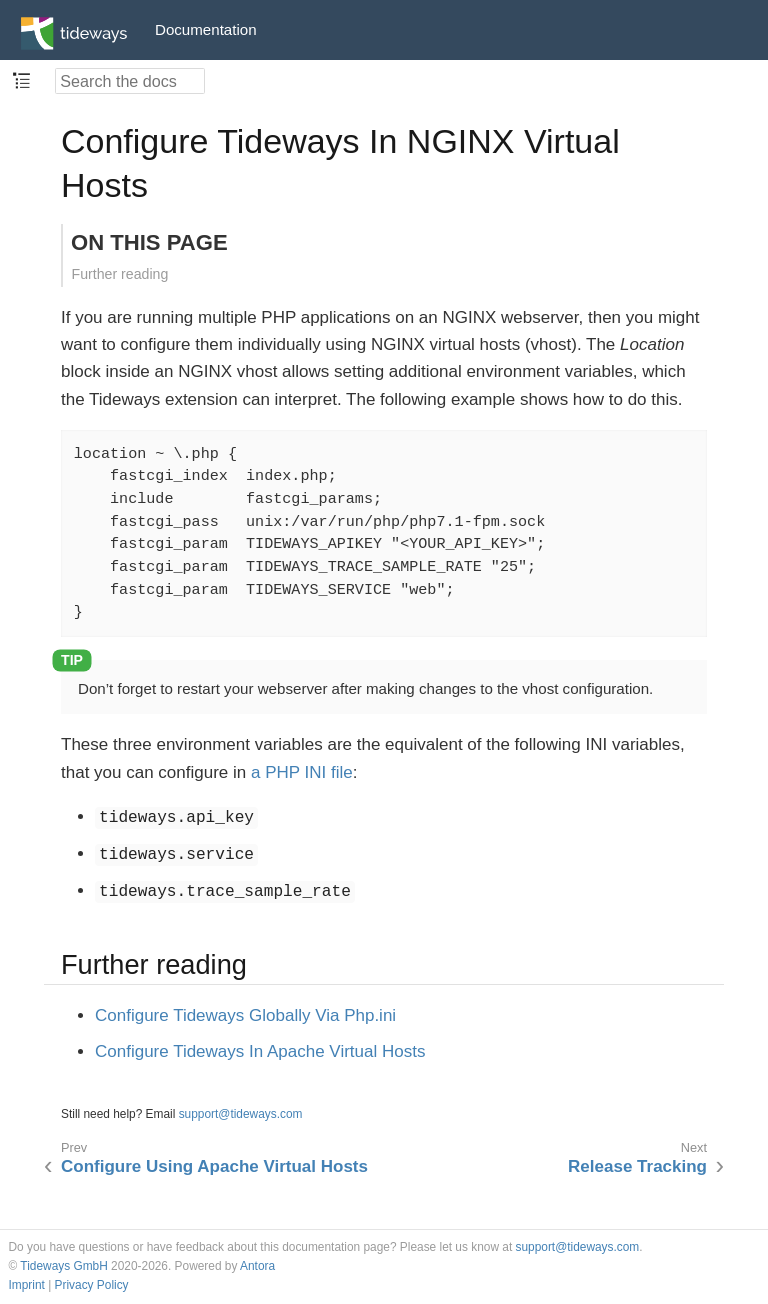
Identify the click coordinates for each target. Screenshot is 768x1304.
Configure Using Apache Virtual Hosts (214, 1166)
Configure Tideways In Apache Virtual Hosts (260, 1051)
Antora (257, 1266)
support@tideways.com (241, 1114)
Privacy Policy (92, 1285)
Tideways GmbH (63, 1266)
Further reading (120, 274)
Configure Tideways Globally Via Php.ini (245, 1015)
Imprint (27, 1285)
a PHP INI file (302, 772)
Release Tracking (637, 1166)
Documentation (206, 29)
